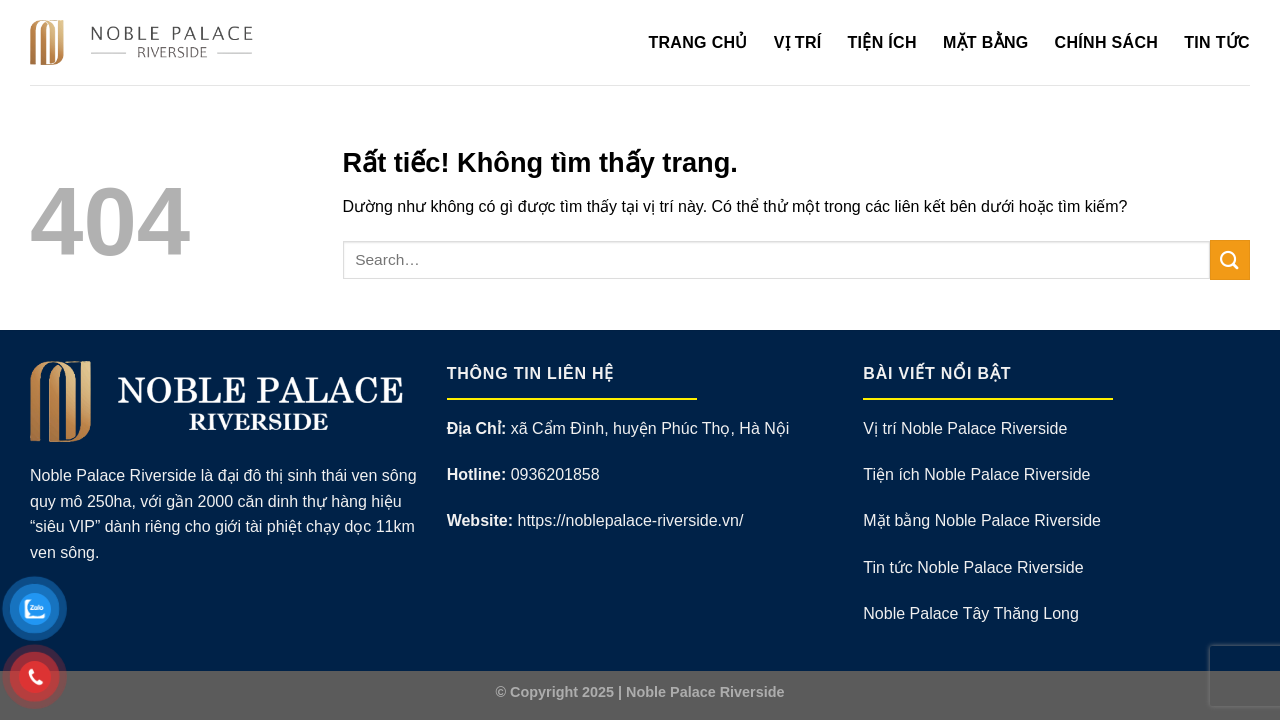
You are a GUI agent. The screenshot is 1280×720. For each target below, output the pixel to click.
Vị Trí (798, 42)
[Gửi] (1230, 259)
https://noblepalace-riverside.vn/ (630, 520)
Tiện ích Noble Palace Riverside (976, 474)
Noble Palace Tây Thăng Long (971, 613)
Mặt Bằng (986, 42)
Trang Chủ (697, 42)
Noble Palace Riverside (705, 692)
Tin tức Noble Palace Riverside (973, 567)
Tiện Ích (882, 42)
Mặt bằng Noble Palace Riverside (982, 520)
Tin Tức (1217, 42)
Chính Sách (1107, 42)
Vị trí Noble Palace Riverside (965, 428)
